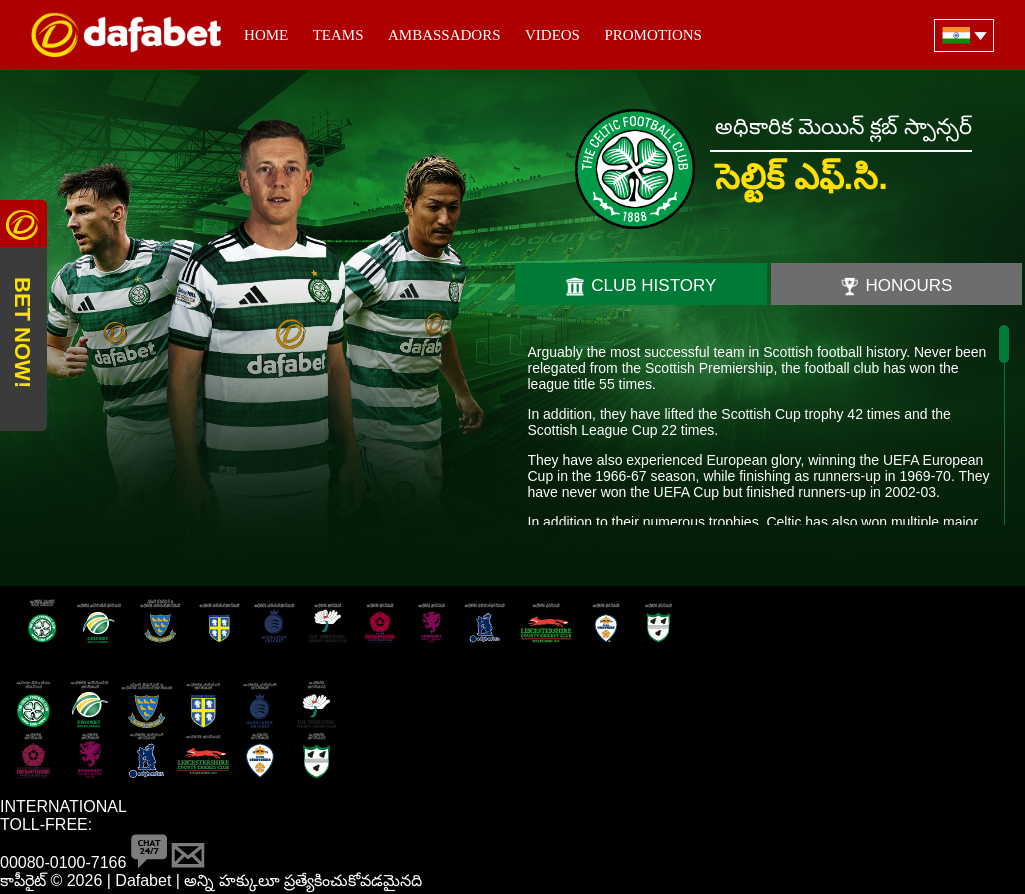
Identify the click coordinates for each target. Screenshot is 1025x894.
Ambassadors (444, 35)
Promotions (653, 35)
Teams (338, 35)
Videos (552, 35)
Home (266, 35)
